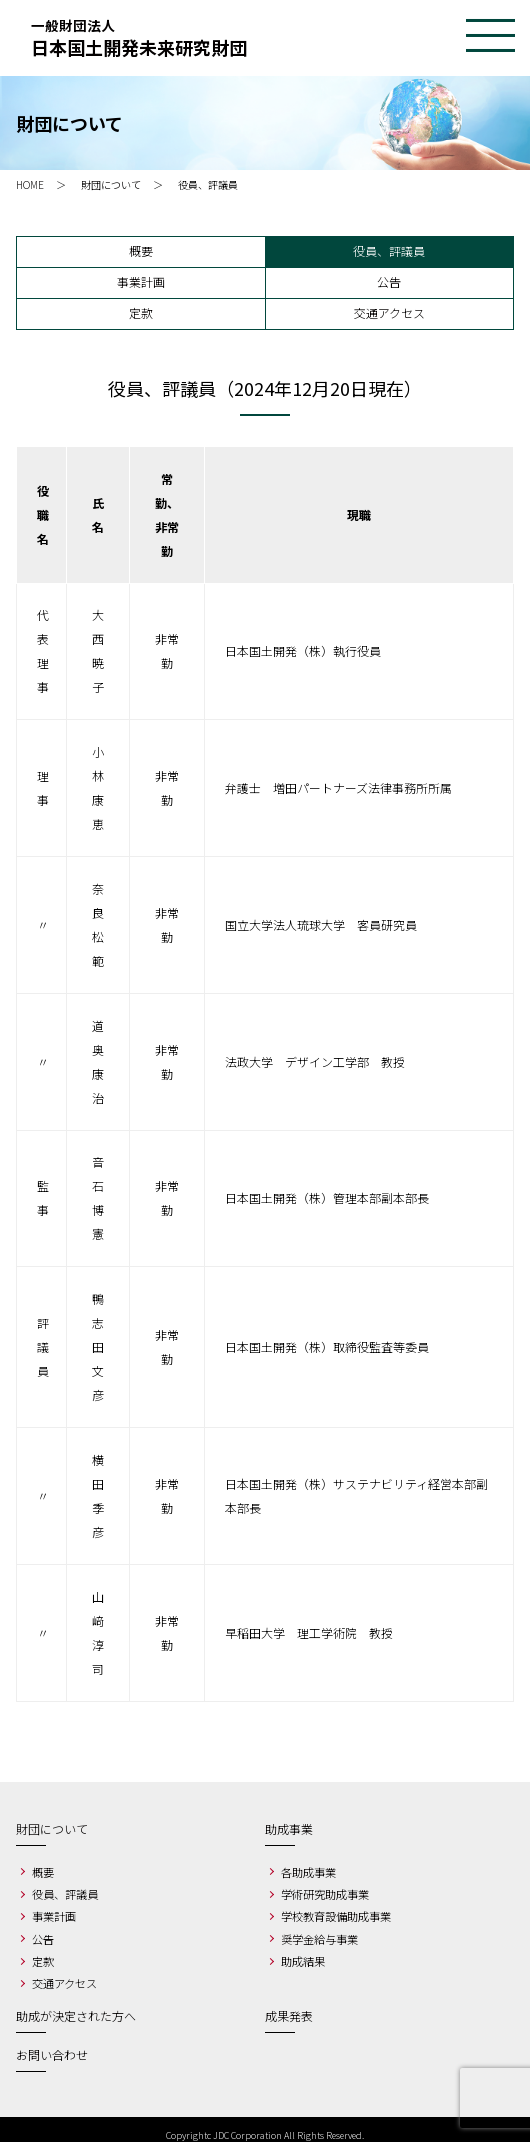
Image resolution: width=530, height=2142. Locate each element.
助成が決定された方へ (76, 2015)
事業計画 (141, 281)
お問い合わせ (52, 2054)
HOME (30, 184)
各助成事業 (308, 1872)
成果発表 (289, 2015)
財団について (111, 184)
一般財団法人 (265, 37)
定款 (141, 312)
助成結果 (303, 1961)
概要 (141, 250)
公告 (389, 281)
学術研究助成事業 (325, 1894)
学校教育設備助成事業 (336, 1916)
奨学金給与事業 (319, 1939)
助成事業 (289, 1828)
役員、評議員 (389, 250)
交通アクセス (389, 312)
